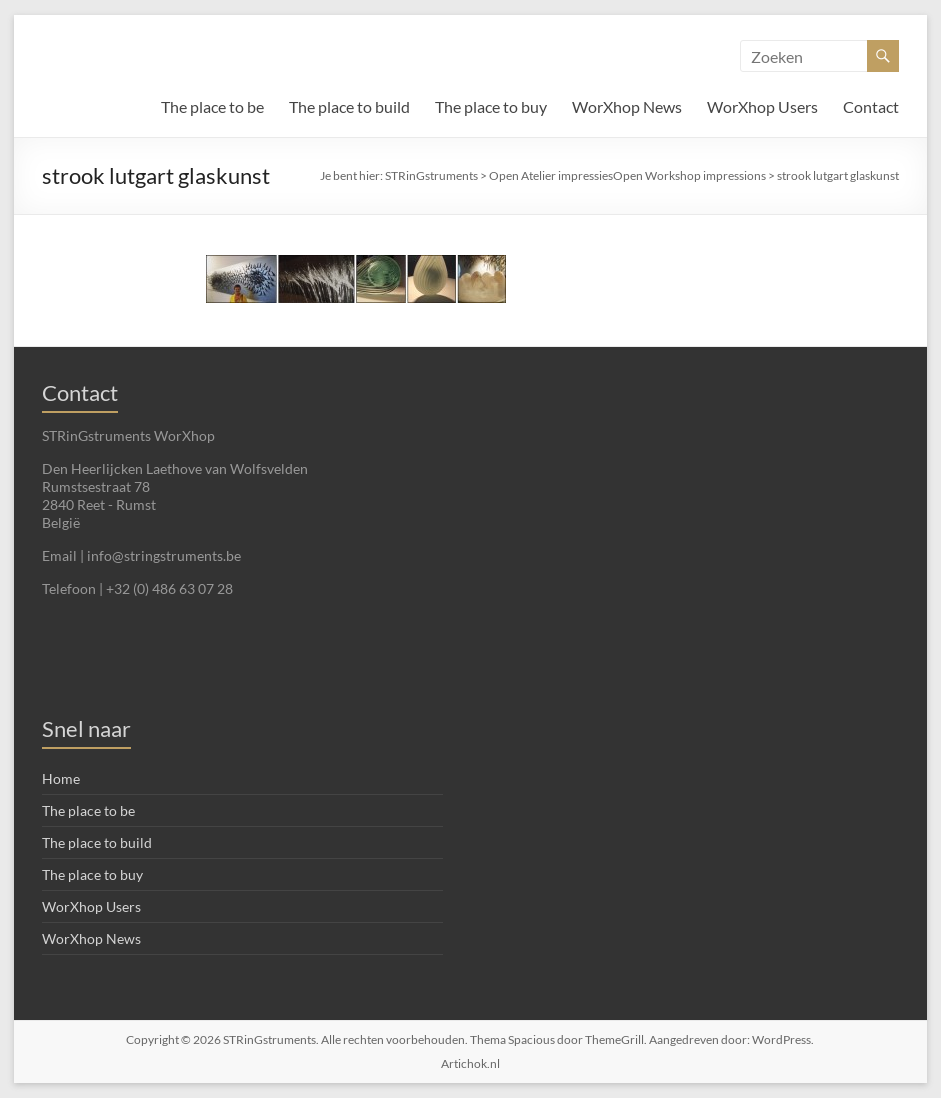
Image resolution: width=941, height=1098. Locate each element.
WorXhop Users (762, 106)
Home (61, 778)
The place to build (349, 106)
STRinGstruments (431, 175)
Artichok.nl (470, 1063)
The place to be (212, 106)
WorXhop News (627, 106)
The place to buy (491, 106)
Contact (871, 106)
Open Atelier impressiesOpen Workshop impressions (627, 175)
